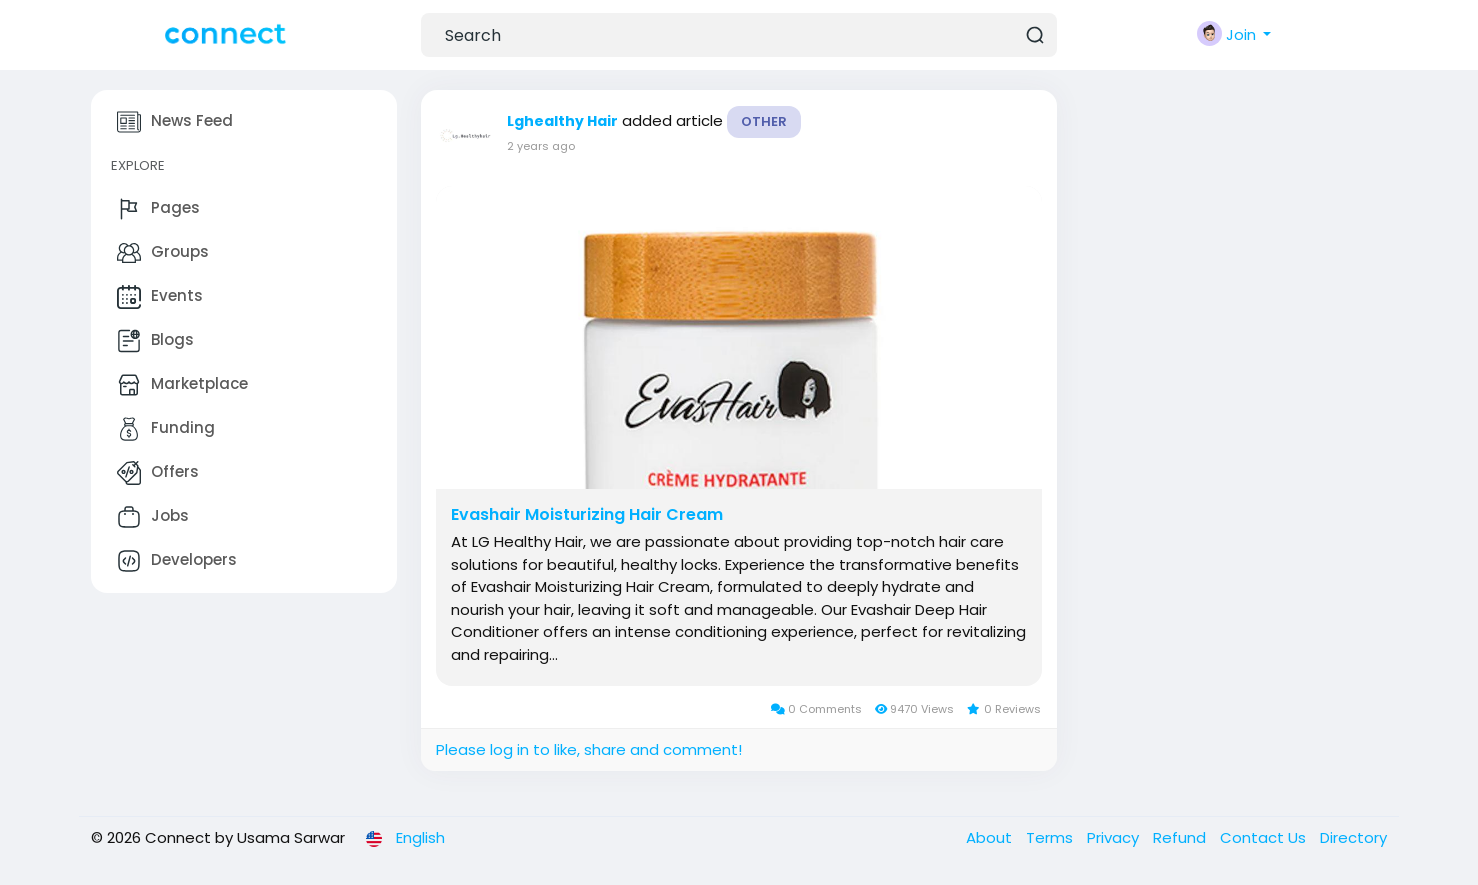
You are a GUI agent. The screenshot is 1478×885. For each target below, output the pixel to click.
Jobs (153, 517)
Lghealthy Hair (562, 121)
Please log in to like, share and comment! (589, 749)
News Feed (175, 122)
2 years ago (541, 146)
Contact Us (1265, 837)
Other (764, 121)
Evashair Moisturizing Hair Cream (587, 515)
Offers (158, 473)
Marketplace (182, 385)
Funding (166, 429)
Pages (158, 209)
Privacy (1115, 837)
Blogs (155, 341)
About (991, 837)
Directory (1353, 837)
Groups (163, 253)
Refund (1181, 837)
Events (160, 297)
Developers (177, 561)
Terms (1051, 837)
